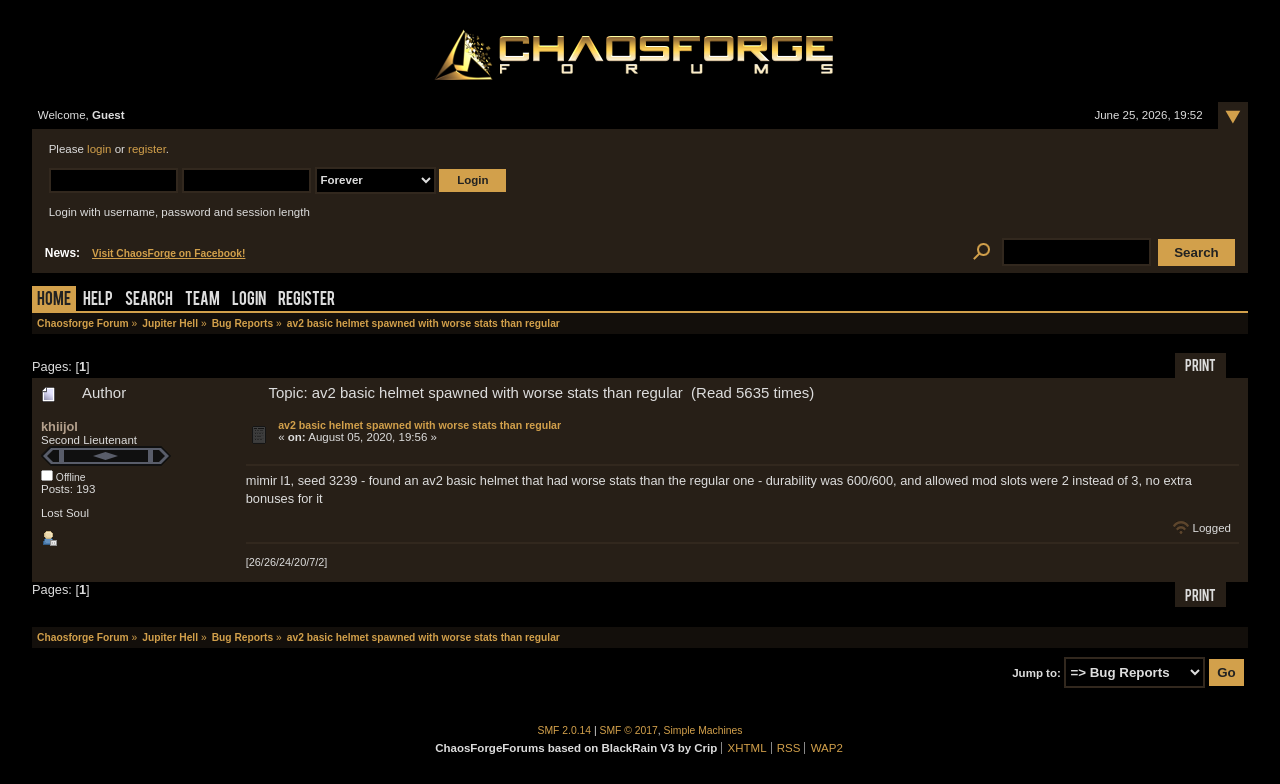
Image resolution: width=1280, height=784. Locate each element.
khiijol (59, 426)
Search (149, 300)
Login (249, 300)
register (147, 149)
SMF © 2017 (629, 730)
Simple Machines (703, 730)
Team (202, 300)
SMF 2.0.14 (565, 730)
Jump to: (1036, 673)
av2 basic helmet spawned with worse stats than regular (419, 425)
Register (306, 300)
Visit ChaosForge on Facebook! (168, 253)
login (99, 149)
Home (54, 300)
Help (98, 300)
